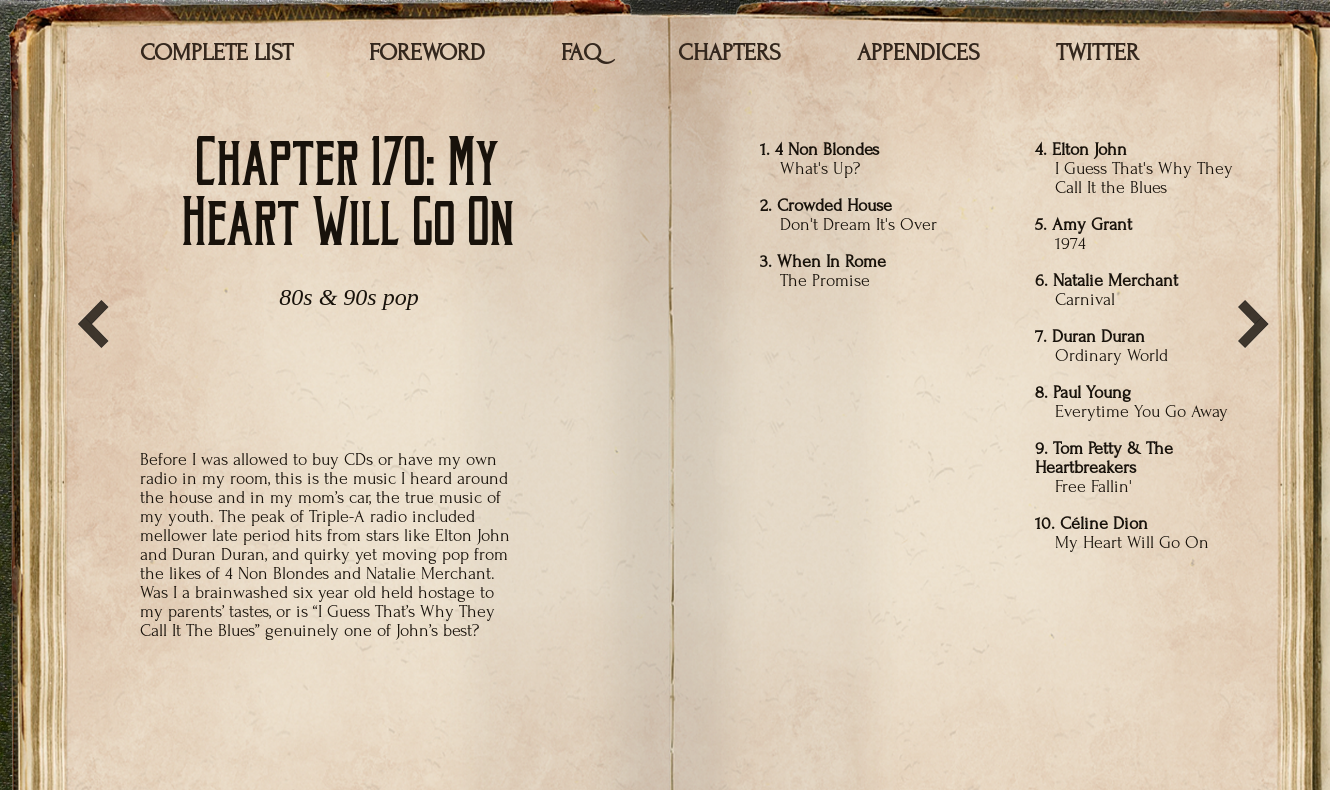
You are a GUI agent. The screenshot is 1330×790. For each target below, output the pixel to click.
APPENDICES (918, 52)
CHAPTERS (729, 52)
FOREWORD (427, 52)
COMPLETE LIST (216, 52)
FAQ (581, 52)
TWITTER (1097, 52)
